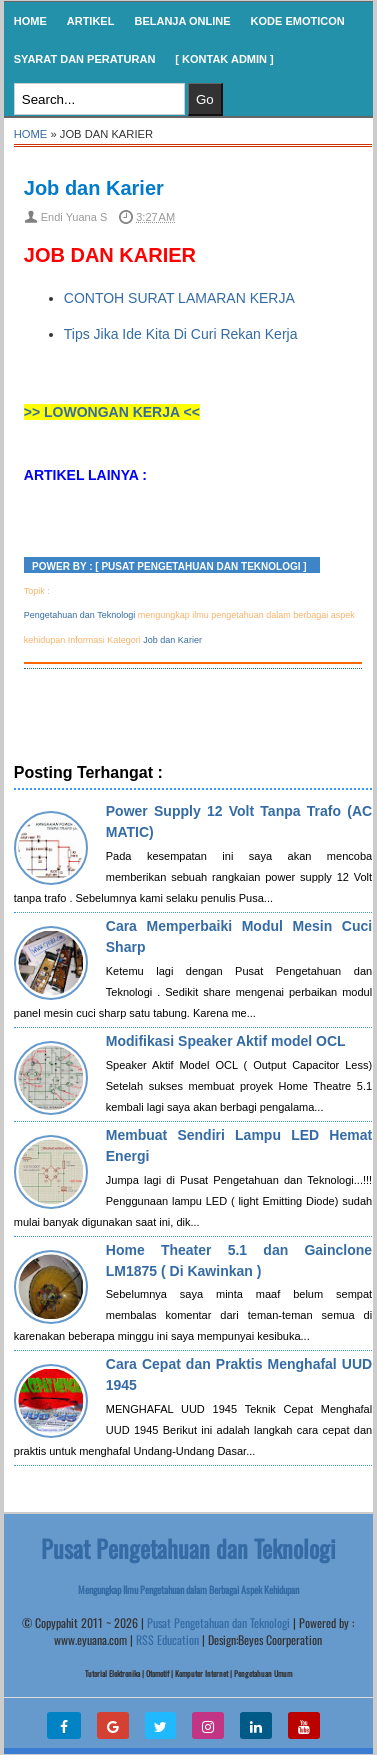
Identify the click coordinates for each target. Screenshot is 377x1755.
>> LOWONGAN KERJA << (112, 412)
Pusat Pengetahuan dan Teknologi (218, 1622)
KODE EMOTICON (298, 21)
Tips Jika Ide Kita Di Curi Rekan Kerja (181, 334)
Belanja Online (182, 21)
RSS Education (167, 1639)
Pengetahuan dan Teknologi (79, 615)
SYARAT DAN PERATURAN (85, 59)
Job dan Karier (94, 188)
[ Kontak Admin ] (224, 59)
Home (30, 21)
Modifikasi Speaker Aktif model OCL (226, 1041)
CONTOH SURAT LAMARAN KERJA (179, 298)
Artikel (91, 21)
